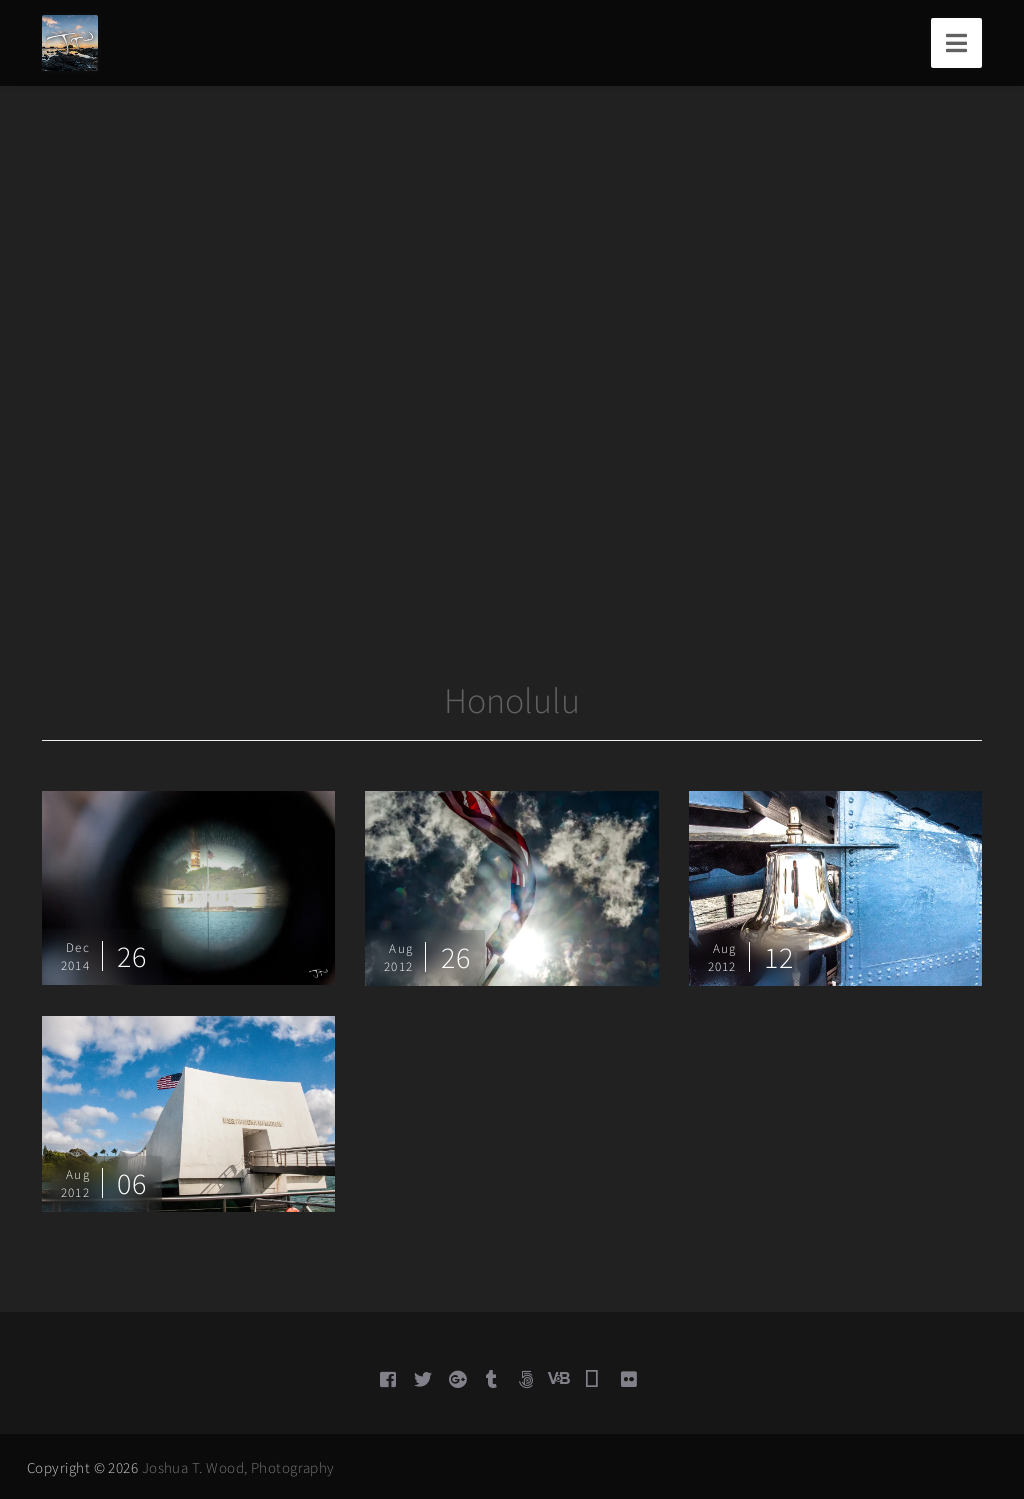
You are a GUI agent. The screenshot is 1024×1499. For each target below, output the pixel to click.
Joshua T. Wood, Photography (238, 1467)
